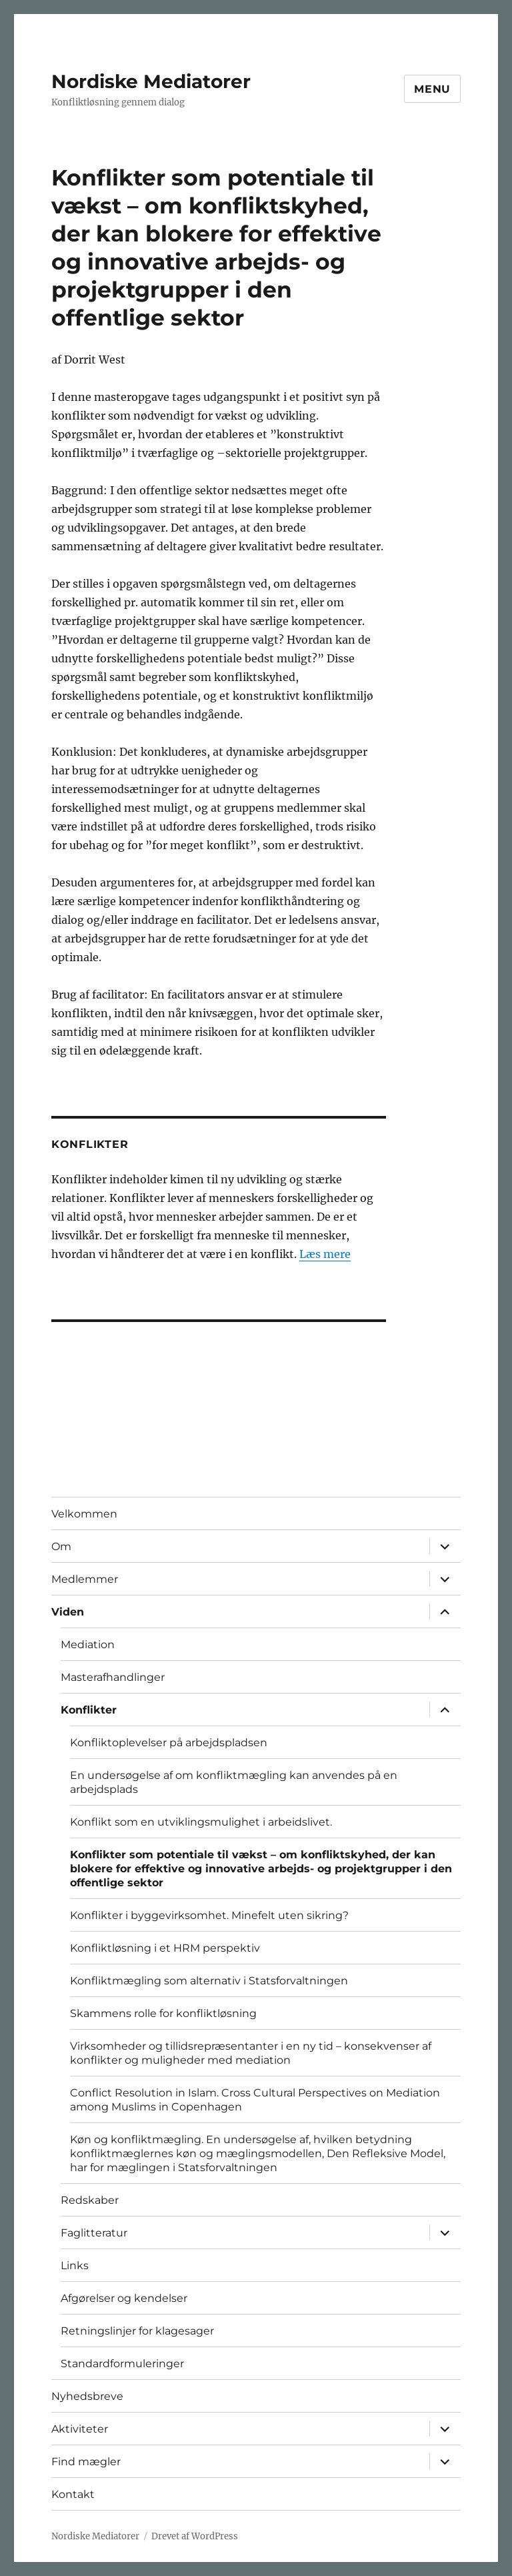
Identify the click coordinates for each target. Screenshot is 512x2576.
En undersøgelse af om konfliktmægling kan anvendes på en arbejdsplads (233, 1782)
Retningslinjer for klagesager (137, 2331)
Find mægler (86, 2461)
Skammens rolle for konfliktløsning (163, 2013)
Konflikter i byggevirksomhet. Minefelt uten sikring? (209, 1915)
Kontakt (73, 2494)
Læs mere (325, 1254)
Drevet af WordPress (194, 2536)
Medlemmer (84, 1579)
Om (61, 1546)
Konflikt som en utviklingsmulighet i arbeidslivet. (201, 1822)
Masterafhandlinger (113, 1677)
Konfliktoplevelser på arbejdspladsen (168, 1742)
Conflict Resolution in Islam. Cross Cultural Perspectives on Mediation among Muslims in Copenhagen (255, 2099)
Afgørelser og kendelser (124, 2298)
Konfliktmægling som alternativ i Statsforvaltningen (209, 1980)
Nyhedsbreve (87, 2396)
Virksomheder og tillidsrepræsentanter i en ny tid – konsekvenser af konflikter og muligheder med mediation (250, 2053)
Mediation (88, 1644)
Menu (432, 89)
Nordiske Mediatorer (151, 81)
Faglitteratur (94, 2232)
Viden (67, 1611)
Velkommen (84, 1513)
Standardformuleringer (122, 2363)
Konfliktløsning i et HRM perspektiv (165, 1948)
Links (75, 2265)
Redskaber (90, 2200)
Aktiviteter (79, 2429)
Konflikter (89, 1710)
